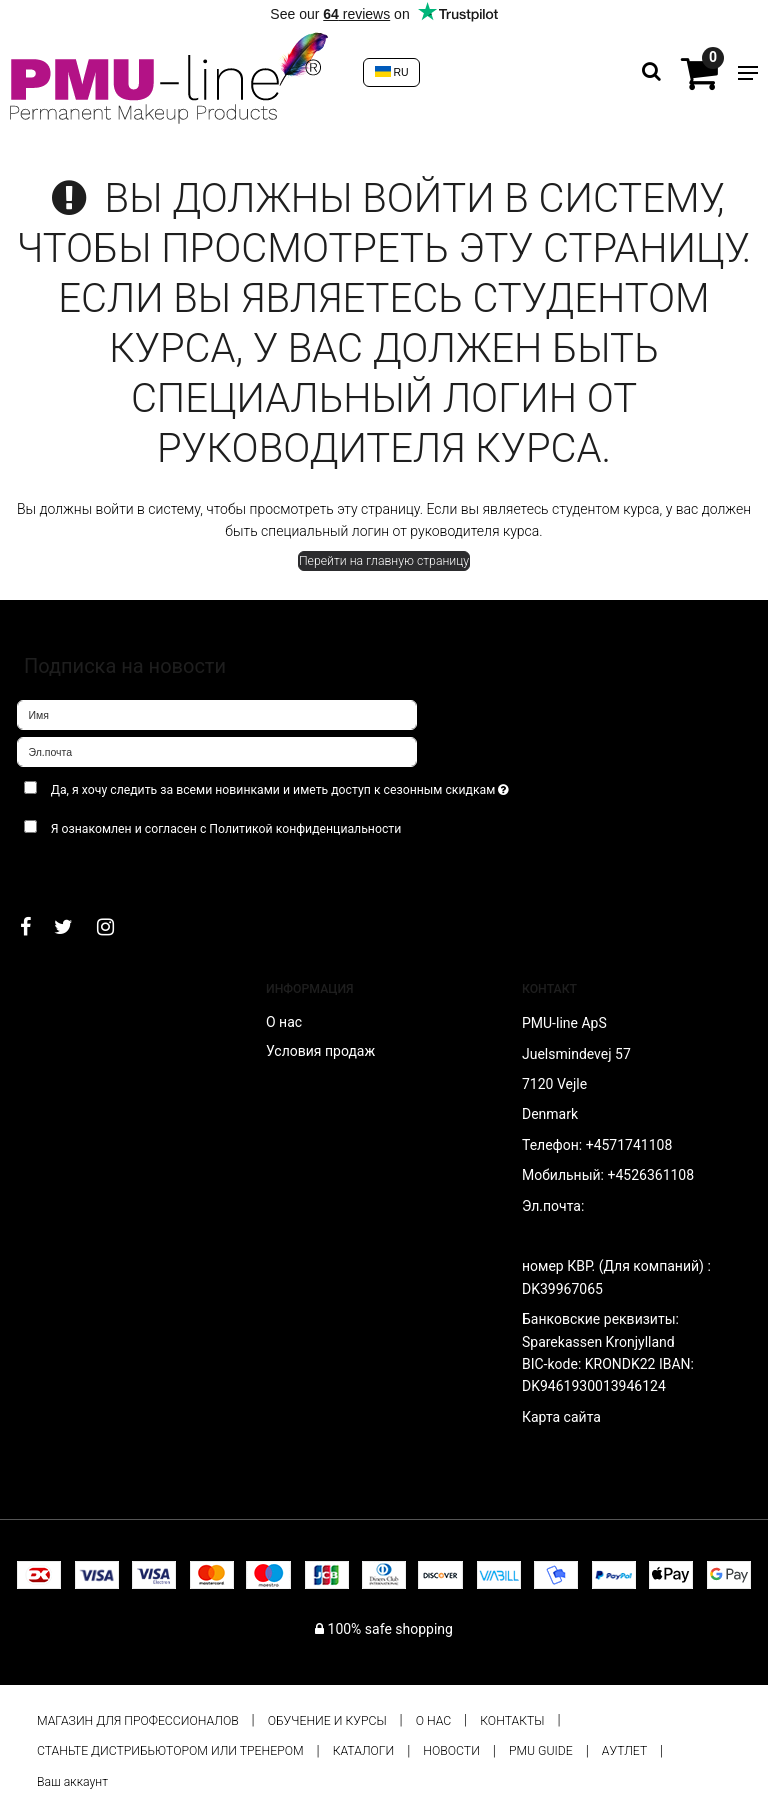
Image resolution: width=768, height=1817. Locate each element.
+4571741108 (629, 1145)
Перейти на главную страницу (384, 561)
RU (392, 72)
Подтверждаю (79, 869)
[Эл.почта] (217, 751)
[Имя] (217, 714)
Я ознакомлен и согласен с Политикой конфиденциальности (226, 829)
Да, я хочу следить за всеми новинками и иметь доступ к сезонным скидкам (328, 785)
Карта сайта (561, 1417)
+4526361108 (650, 1175)
